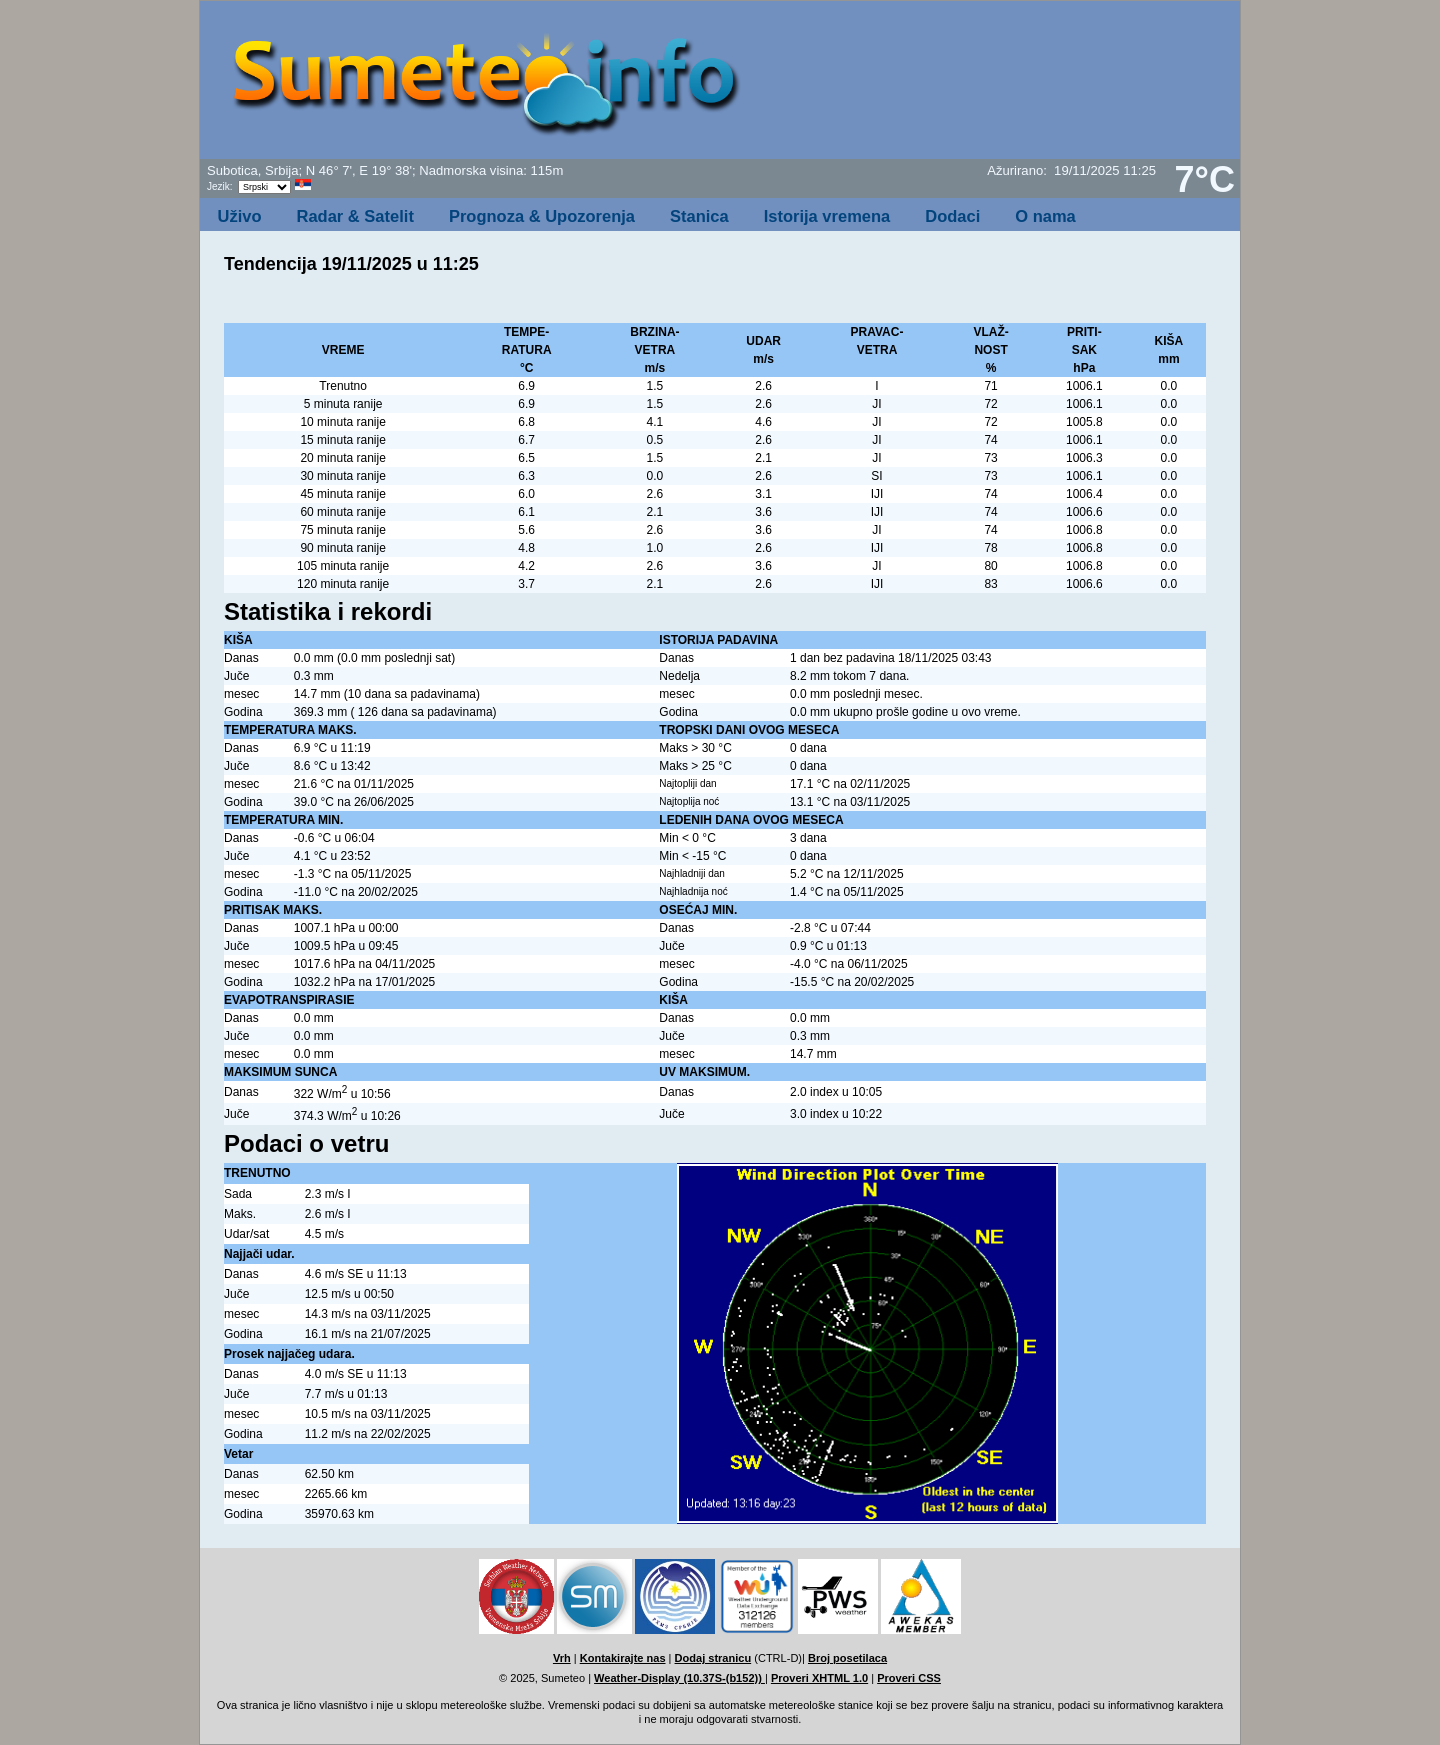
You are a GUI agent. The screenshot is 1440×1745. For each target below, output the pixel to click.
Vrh (562, 1658)
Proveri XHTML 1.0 (819, 1678)
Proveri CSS (909, 1678)
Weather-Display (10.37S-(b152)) (679, 1678)
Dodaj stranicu (713, 1658)
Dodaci (952, 216)
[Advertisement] (997, 86)
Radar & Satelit (355, 216)
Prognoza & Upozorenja (542, 216)
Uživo (240, 216)
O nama (1045, 216)
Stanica (699, 216)
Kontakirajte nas (623, 1658)
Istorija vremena (827, 216)
